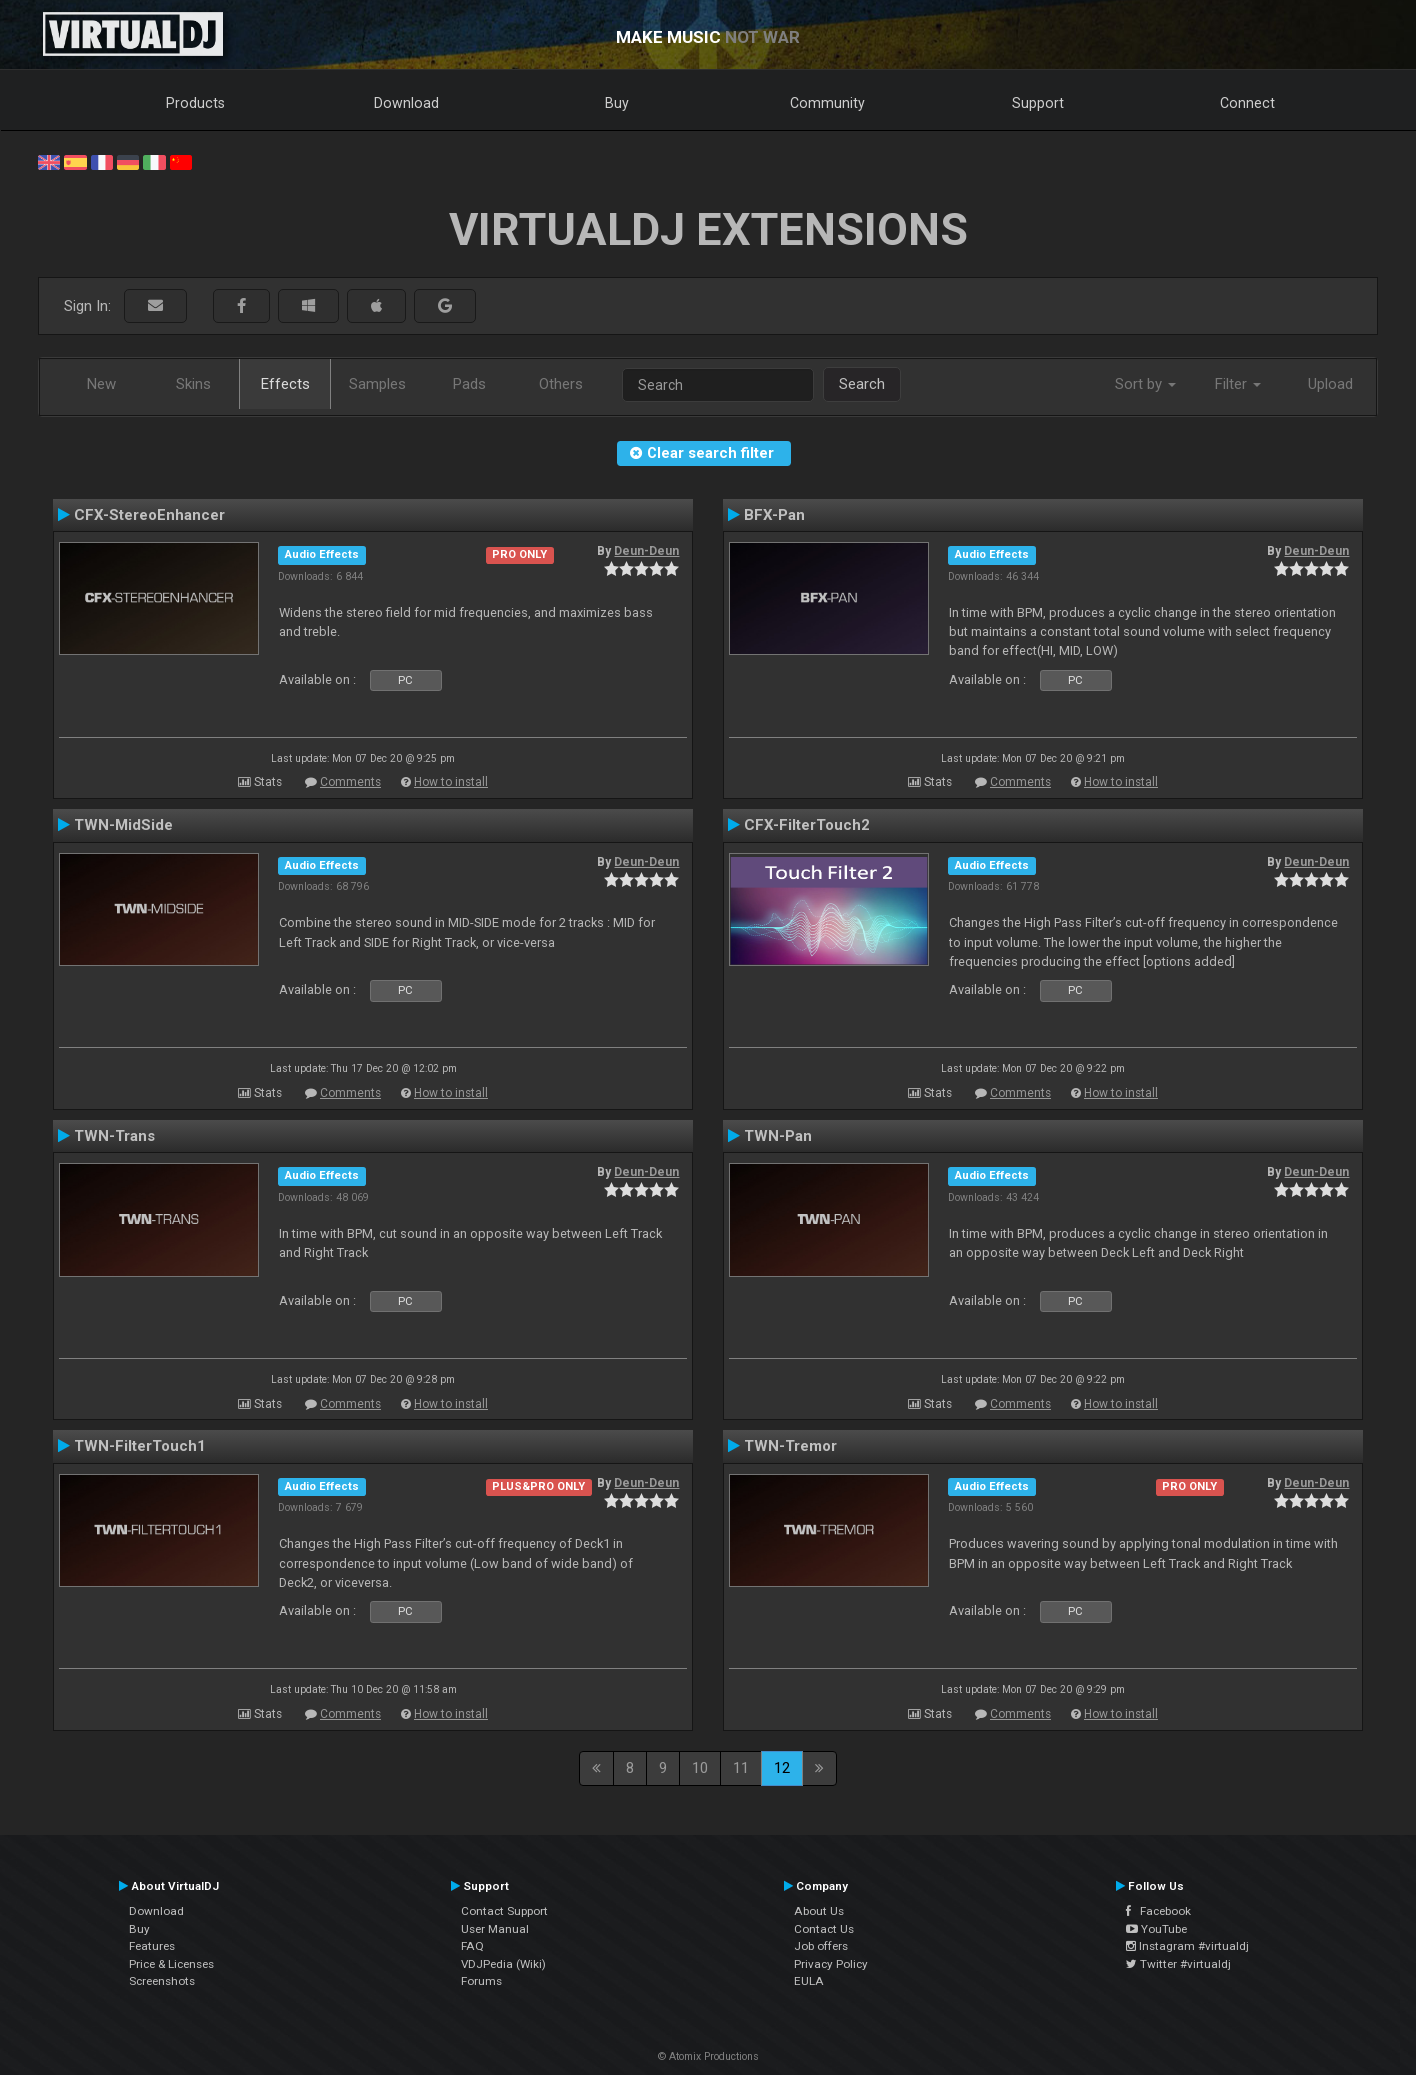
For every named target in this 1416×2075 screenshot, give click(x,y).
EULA (809, 1981)
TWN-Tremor (790, 1446)
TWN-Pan (778, 1136)
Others (561, 384)
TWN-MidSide (123, 825)
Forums (481, 1981)
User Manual (495, 1929)
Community (827, 103)
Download (406, 103)
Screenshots (162, 1981)
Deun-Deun (646, 551)
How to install (451, 782)
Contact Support (504, 1911)
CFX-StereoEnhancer (149, 515)
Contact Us (824, 1929)
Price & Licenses (171, 1964)
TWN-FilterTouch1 (140, 1446)
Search (862, 384)
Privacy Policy (831, 1964)
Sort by (1145, 384)
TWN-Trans (114, 1136)
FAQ (472, 1946)
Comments (350, 782)
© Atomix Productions (708, 2056)
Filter (1238, 384)
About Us (819, 1911)
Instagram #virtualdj (1187, 1946)
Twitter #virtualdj (1178, 1964)
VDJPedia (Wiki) (503, 1964)
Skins (193, 384)
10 (700, 1768)
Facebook (1158, 1911)
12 (782, 1768)
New (101, 384)
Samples (377, 384)
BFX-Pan (774, 515)
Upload (1330, 384)
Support (1038, 103)
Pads (469, 384)
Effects (285, 384)
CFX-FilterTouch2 (807, 825)
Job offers (821, 1946)
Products (195, 103)
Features (152, 1946)
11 (741, 1768)
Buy (617, 103)
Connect (1247, 103)
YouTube (1156, 1929)
